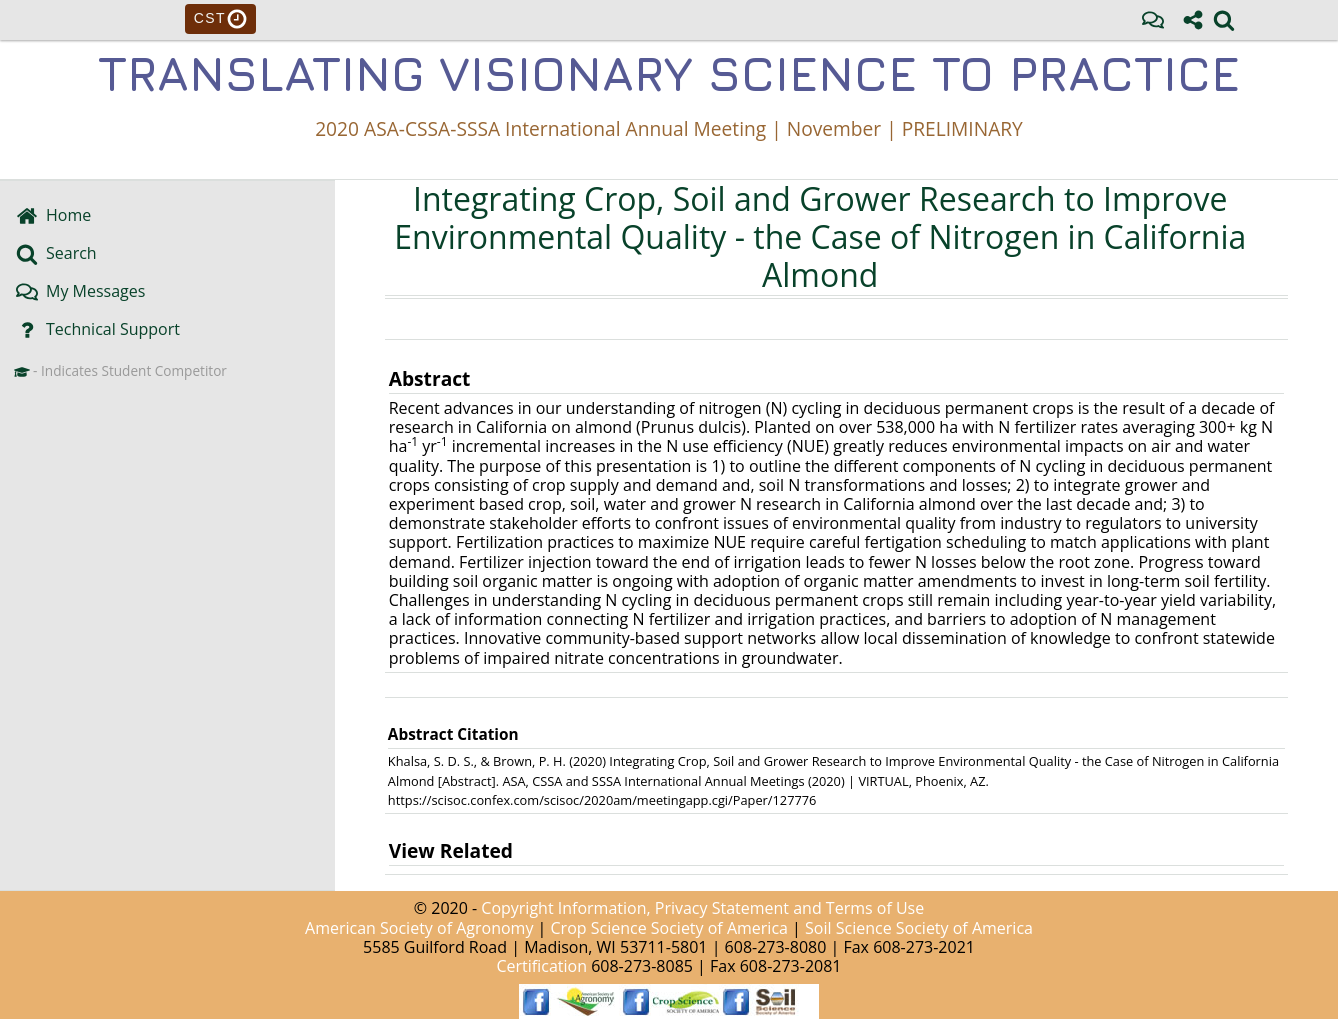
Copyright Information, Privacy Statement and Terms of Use (702, 908)
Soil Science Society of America (919, 928)
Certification (542, 966)
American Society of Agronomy (419, 928)
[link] (1224, 20)
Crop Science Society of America (669, 928)
